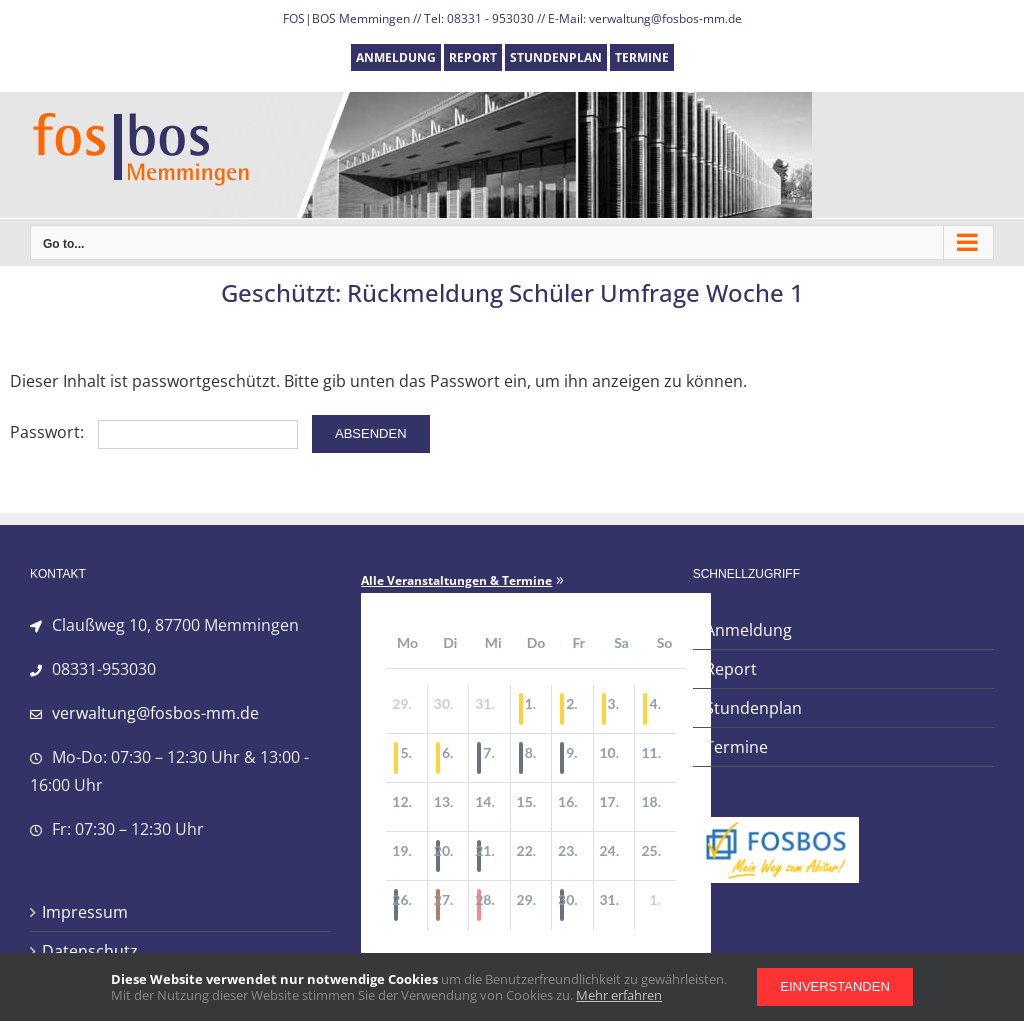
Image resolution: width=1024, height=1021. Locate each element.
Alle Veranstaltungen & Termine (456, 581)
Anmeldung (748, 630)
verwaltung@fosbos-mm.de (155, 713)
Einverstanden (835, 986)
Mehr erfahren (619, 995)
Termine (736, 747)
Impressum (85, 912)
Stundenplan (753, 708)
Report (731, 669)
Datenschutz (90, 951)
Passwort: (154, 432)
